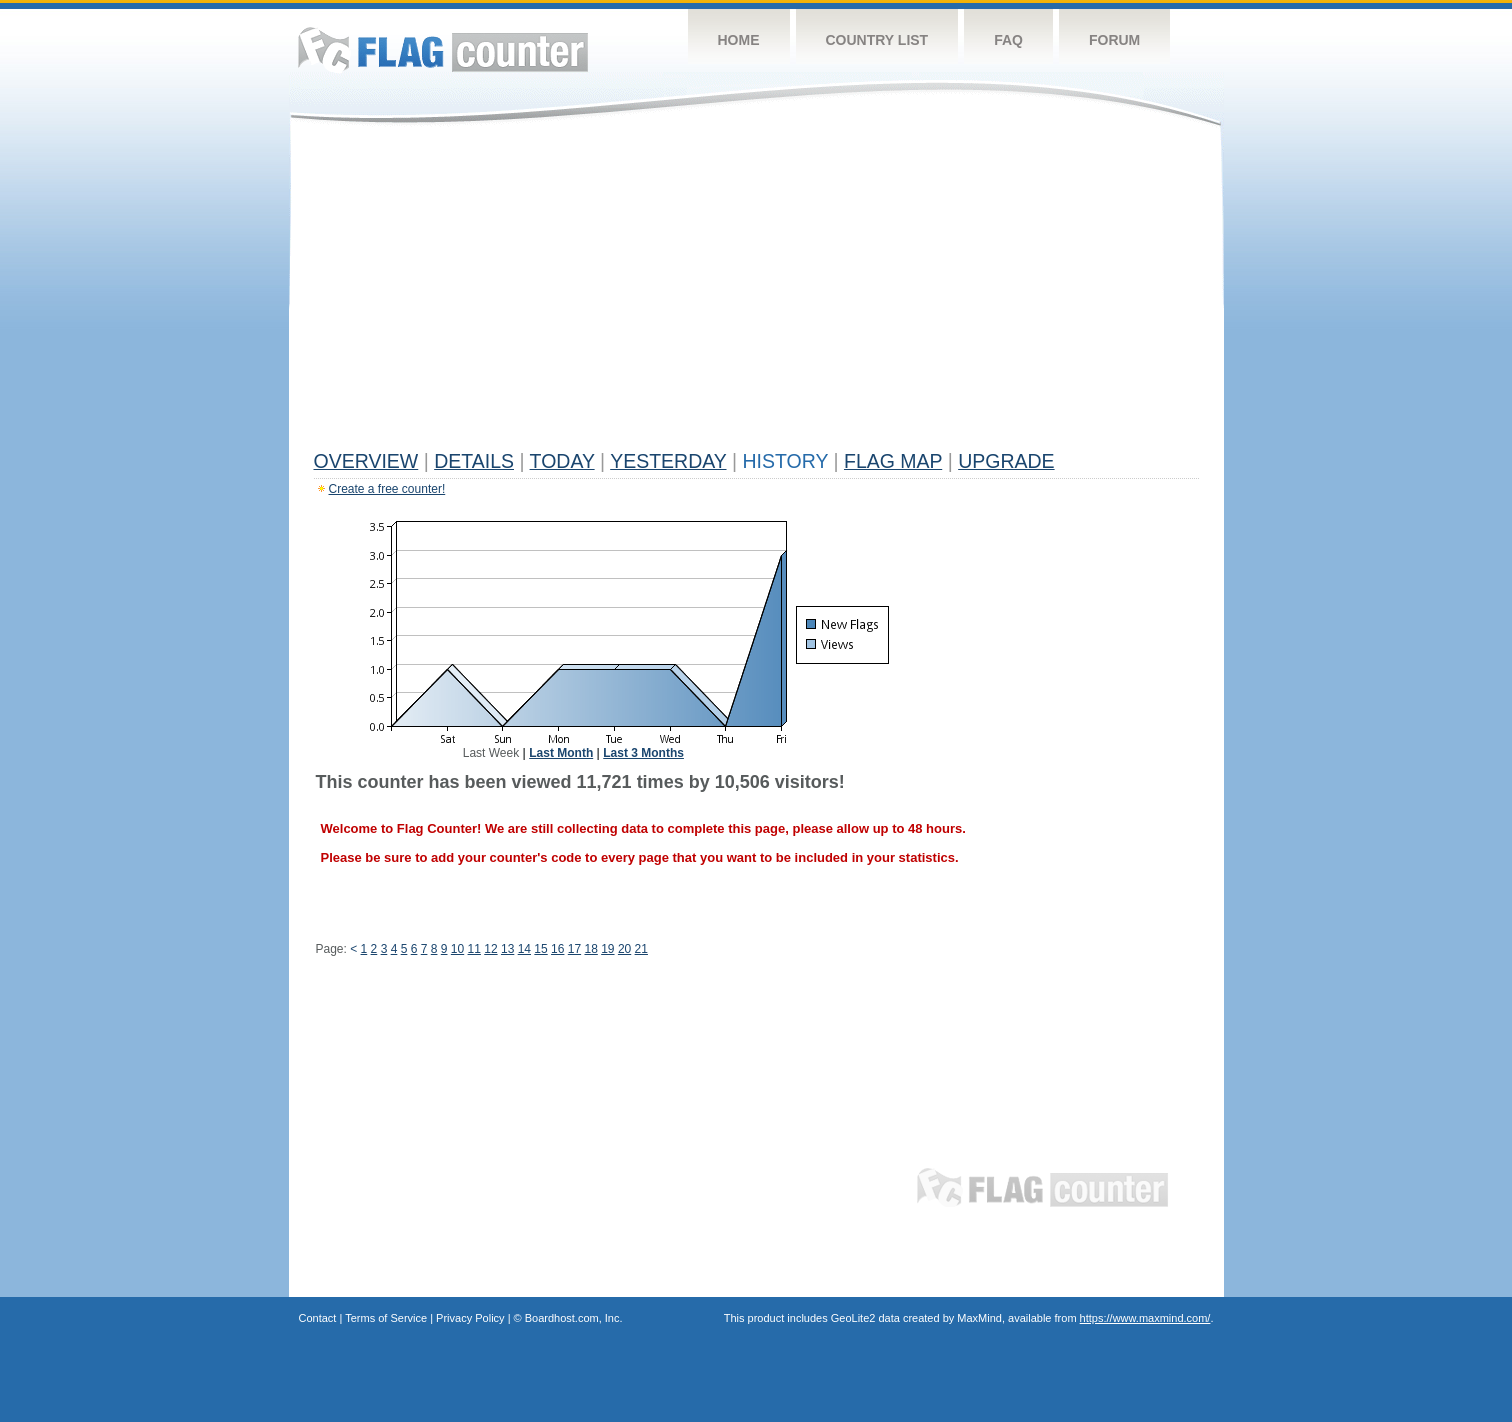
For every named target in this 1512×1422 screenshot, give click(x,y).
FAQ (1008, 40)
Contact (318, 1318)
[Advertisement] (756, 292)
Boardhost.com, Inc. (574, 1318)
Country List (877, 40)
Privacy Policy (470, 1318)
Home (739, 40)
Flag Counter (443, 49)
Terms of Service (386, 1318)
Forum (1114, 40)
